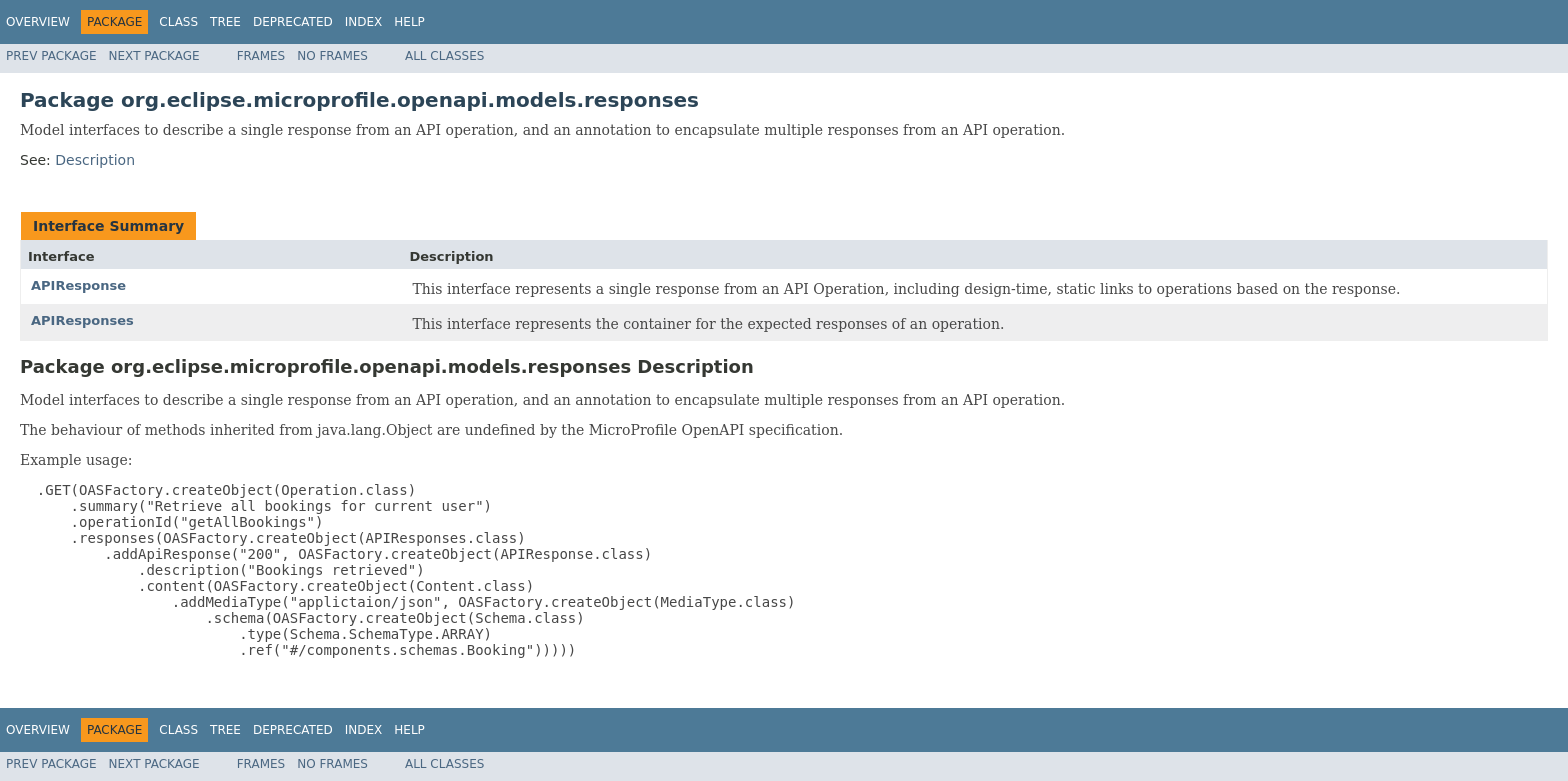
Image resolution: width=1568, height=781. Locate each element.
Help (409, 22)
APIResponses (82, 320)
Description (95, 160)
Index (364, 22)
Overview (38, 22)
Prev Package (51, 56)
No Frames (332, 56)
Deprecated (293, 22)
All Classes (444, 56)
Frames (261, 56)
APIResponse (78, 285)
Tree (225, 22)
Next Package (154, 56)
